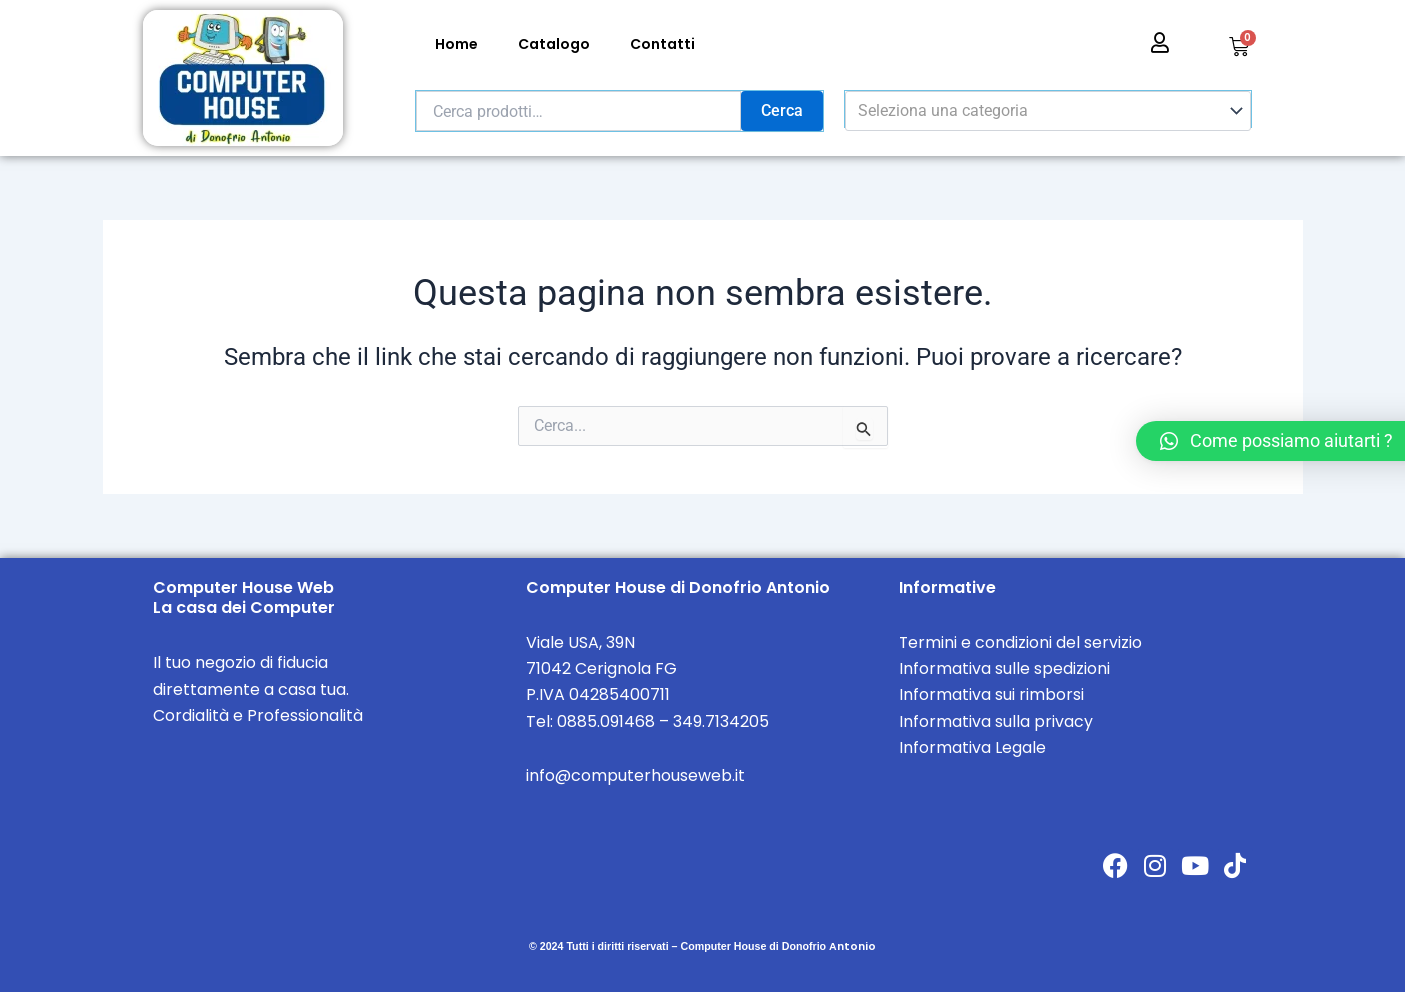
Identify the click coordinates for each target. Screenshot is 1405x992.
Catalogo (554, 44)
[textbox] (1038, 111)
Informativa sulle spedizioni (1004, 668)
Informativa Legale (972, 747)
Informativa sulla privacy (996, 721)
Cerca (782, 110)
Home (456, 44)
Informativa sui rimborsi (991, 694)
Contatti (662, 44)
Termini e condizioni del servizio (1021, 642)
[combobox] (1048, 111)
